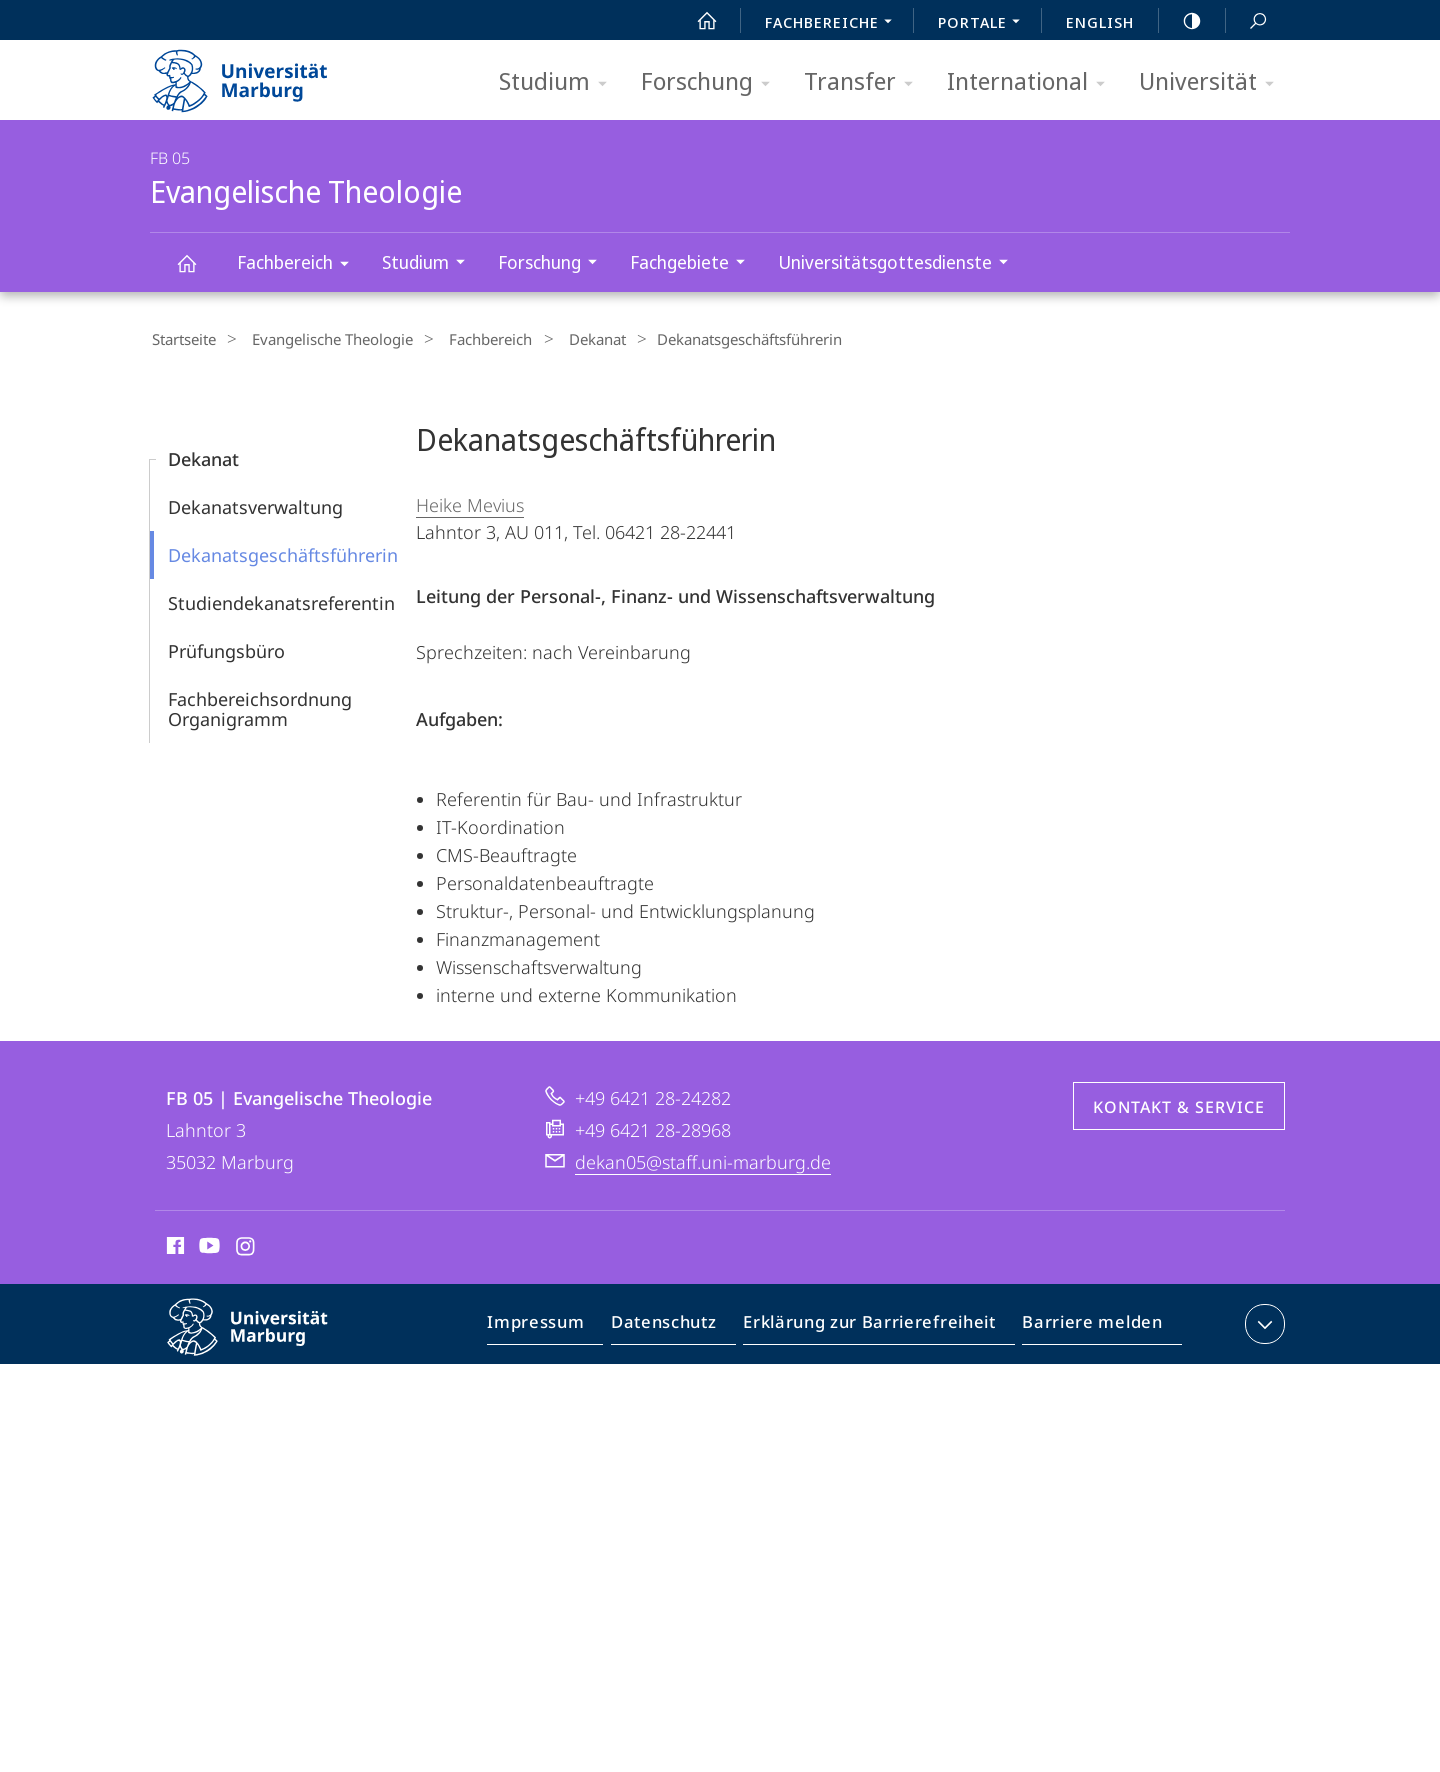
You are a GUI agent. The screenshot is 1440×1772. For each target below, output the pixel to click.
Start (696, 21)
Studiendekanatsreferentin (281, 600)
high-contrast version (1181, 21)
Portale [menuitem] (984, 24)
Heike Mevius (470, 502)
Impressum (558, 1325)
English (1100, 22)
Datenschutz (680, 1325)
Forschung (712, 82)
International (1032, 82)
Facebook (173, 1246)
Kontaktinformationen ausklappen (1262, 1321)
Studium (559, 82)
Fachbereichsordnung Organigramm (260, 706)
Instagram (246, 1246)
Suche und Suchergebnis (1247, 21)
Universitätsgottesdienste (899, 264)
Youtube (207, 1246)
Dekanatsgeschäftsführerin (283, 552)
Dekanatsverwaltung (255, 504)
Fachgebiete (694, 264)
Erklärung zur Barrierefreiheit (876, 1325)
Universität (1213, 82)
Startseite (182, 339)
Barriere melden (1086, 1325)
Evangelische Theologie (198, 272)
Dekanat (564, 339)
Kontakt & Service (1179, 1104)
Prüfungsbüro (226, 648)
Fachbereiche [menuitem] (834, 24)
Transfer (865, 82)
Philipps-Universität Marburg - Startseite (257, 74)
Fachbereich (299, 265)
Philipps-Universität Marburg (265, 1340)
